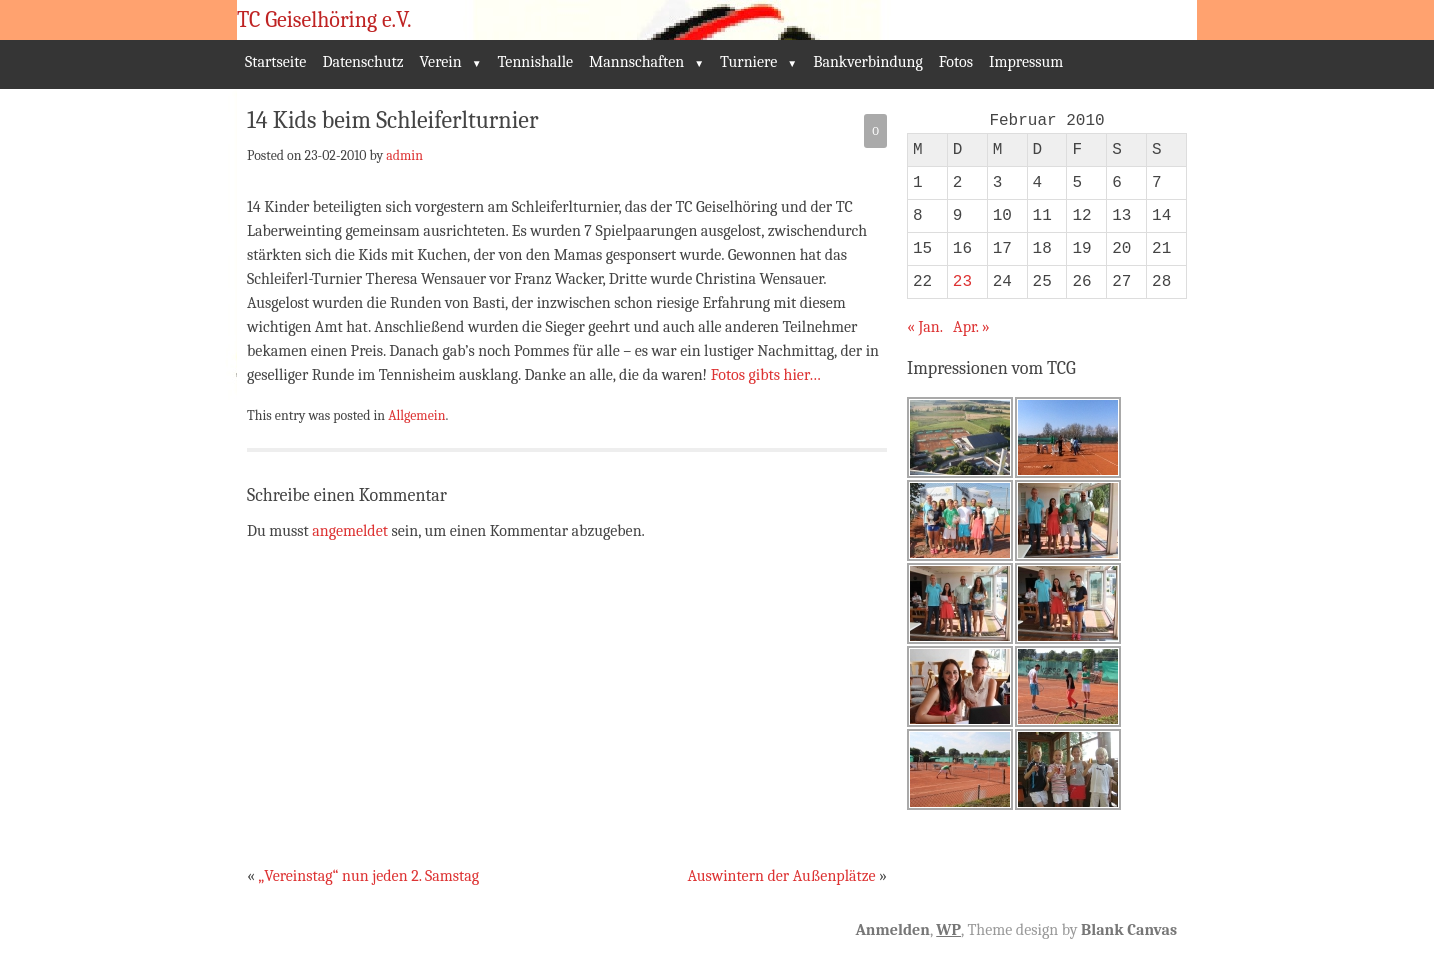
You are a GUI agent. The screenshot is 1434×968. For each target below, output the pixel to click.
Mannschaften (636, 62)
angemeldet (350, 531)
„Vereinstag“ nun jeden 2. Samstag (368, 876)
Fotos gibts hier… (766, 375)
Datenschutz (362, 62)
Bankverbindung (868, 62)
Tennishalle (536, 62)
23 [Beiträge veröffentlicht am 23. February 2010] (962, 282)
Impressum (1026, 62)
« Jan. (925, 327)
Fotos (956, 62)
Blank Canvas (1129, 930)
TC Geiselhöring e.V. (324, 20)
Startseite (275, 62)
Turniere (748, 62)
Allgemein (416, 415)
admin (404, 155)
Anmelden (892, 930)
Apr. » (971, 327)
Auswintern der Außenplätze (781, 876)
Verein (441, 62)
